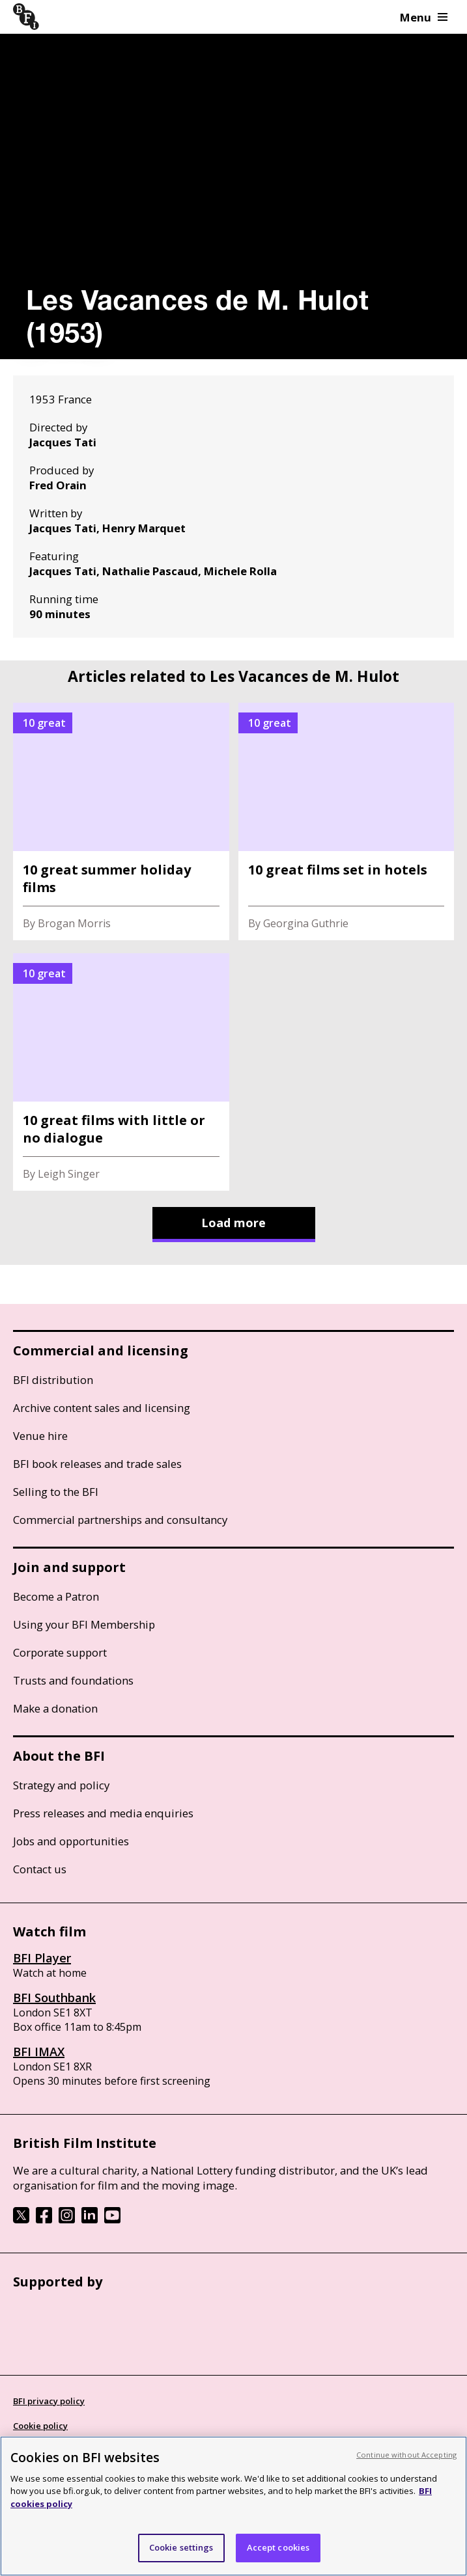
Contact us (39, 1869)
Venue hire (40, 1435)
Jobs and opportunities (71, 1841)
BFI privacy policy (49, 2401)
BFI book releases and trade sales (97, 1463)
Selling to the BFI (55, 1491)
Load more (233, 1222)
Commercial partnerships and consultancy (120, 1519)
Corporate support (60, 1652)
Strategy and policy (61, 1785)
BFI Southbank (54, 1997)
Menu (423, 17)
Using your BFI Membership (84, 1624)
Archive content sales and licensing (101, 1407)
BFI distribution (53, 1379)
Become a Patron (56, 1596)
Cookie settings (181, 2547)
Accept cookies (278, 2547)
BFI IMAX (38, 2051)
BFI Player (42, 1958)
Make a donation (55, 1708)
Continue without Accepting (406, 2455)
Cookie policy (40, 2426)
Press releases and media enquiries (103, 1813)
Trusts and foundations (73, 1680)
